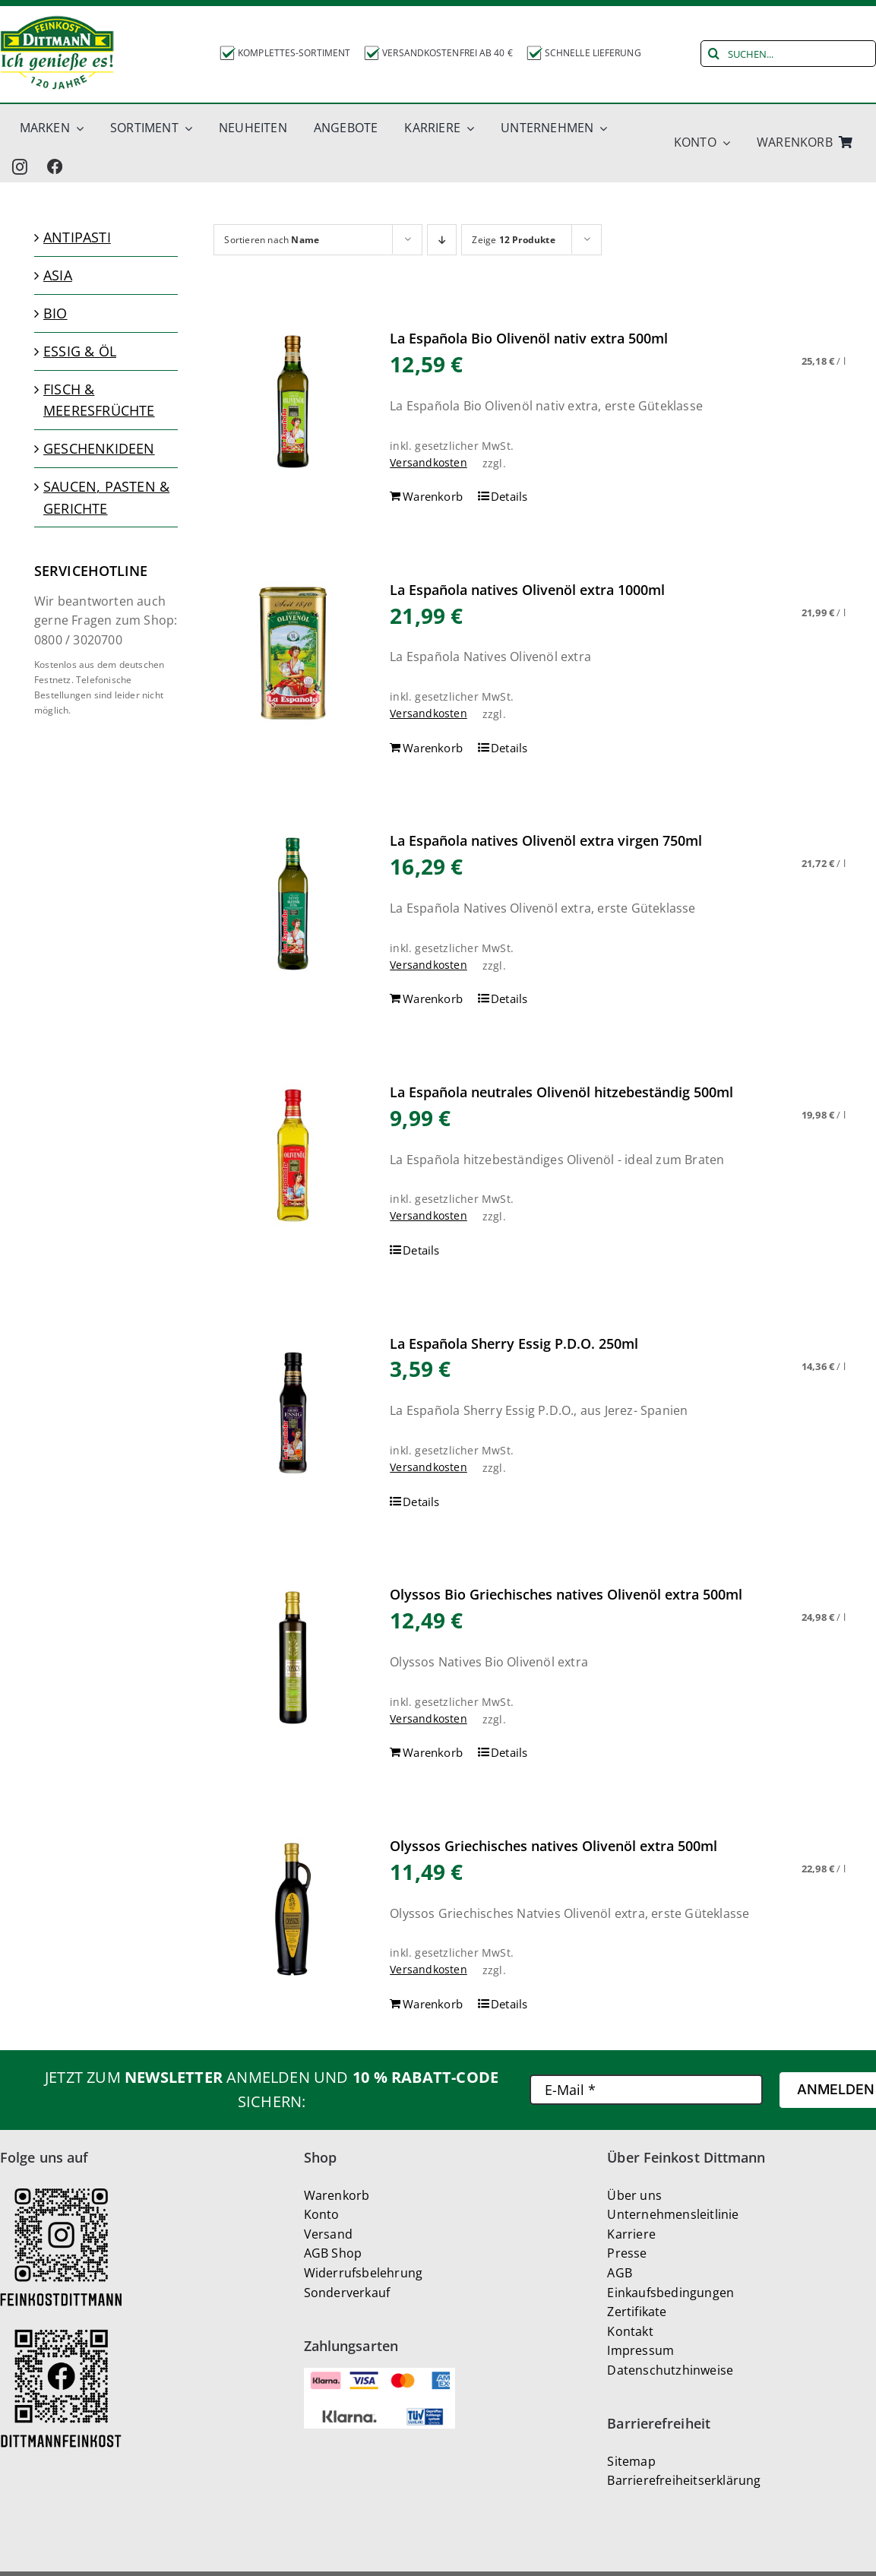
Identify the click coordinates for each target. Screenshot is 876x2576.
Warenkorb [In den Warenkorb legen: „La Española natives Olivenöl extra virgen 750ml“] (433, 998)
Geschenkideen (99, 448)
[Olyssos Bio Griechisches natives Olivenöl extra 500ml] (293, 1657)
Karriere (631, 2234)
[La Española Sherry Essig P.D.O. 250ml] (293, 1407)
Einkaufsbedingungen (670, 2292)
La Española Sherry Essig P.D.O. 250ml (514, 1343)
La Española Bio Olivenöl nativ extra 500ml (529, 338)
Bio (55, 313)
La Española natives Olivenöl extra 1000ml (527, 590)
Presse (627, 2253)
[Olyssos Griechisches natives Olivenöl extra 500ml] (293, 1909)
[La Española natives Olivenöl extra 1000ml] (293, 653)
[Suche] (713, 53)
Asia (57, 275)
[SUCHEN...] (788, 53)
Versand (328, 2234)
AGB (619, 2272)
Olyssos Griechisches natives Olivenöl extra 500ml (553, 1846)
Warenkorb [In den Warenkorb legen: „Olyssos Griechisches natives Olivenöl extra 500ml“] (433, 2003)
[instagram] (19, 166)
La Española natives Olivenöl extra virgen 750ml (546, 840)
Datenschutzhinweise (670, 2370)
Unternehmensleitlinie (672, 2214)
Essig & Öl (79, 351)
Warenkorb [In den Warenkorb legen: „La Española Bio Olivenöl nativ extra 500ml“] (433, 496)
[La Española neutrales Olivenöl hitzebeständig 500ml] (293, 1155)
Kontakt (630, 2331)
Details (509, 496)
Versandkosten (428, 462)
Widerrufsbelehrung (363, 2272)
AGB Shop (333, 2253)
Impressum (640, 2350)
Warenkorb (337, 2195)
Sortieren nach (271, 239)
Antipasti (77, 237)
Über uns (634, 2195)
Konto (322, 2214)
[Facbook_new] (54, 166)
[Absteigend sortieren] (442, 239)
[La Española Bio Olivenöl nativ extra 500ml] (293, 401)
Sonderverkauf (347, 2292)
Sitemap (631, 2461)
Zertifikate (636, 2311)
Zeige (513, 239)
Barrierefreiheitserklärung (684, 2480)
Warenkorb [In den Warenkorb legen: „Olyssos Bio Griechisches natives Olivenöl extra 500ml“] (433, 1752)
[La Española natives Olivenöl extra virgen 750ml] (293, 904)
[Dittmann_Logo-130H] (57, 53)
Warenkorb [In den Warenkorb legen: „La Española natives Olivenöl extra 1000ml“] (433, 747)
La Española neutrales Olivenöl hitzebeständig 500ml (561, 1092)
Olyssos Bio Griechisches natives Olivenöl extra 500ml (566, 1594)
